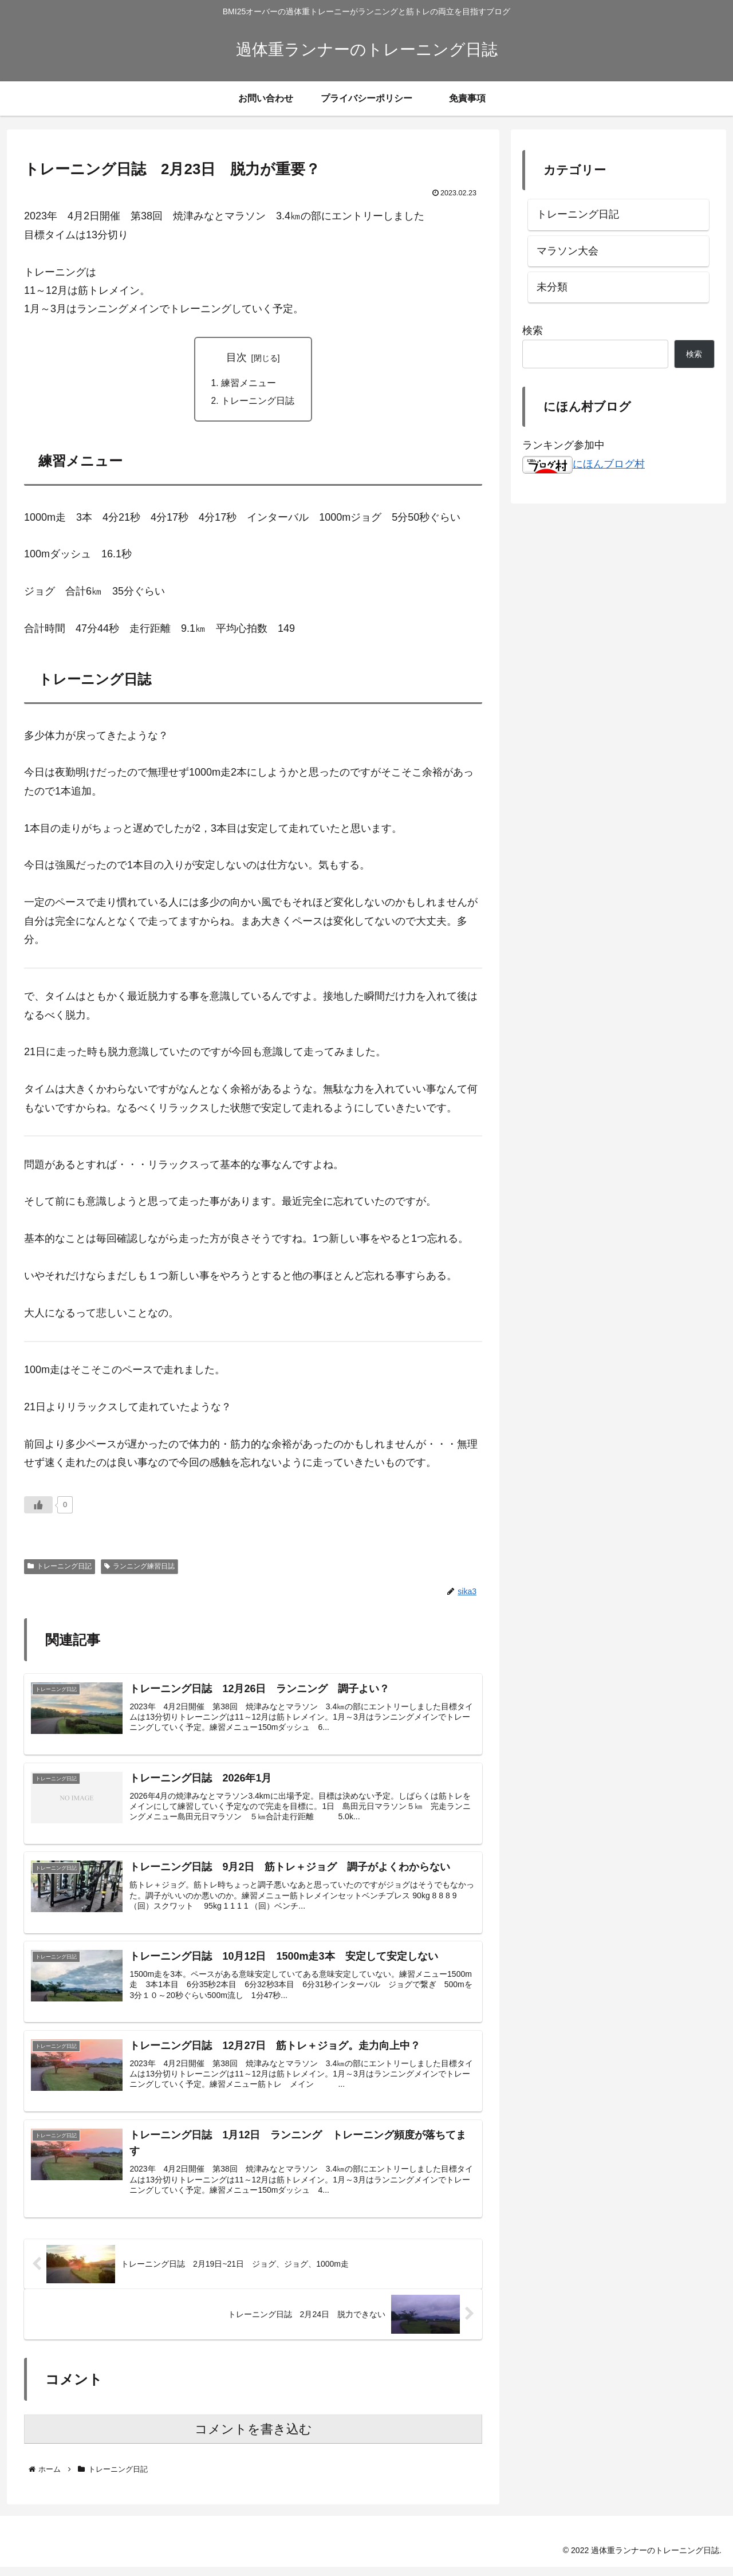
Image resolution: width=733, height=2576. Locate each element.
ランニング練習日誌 (139, 1568)
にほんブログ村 (583, 464)
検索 (532, 330)
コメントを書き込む (253, 2438)
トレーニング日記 (59, 1568)
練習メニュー (248, 383)
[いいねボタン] (38, 1506)
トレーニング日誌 (257, 402)
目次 (236, 357)
